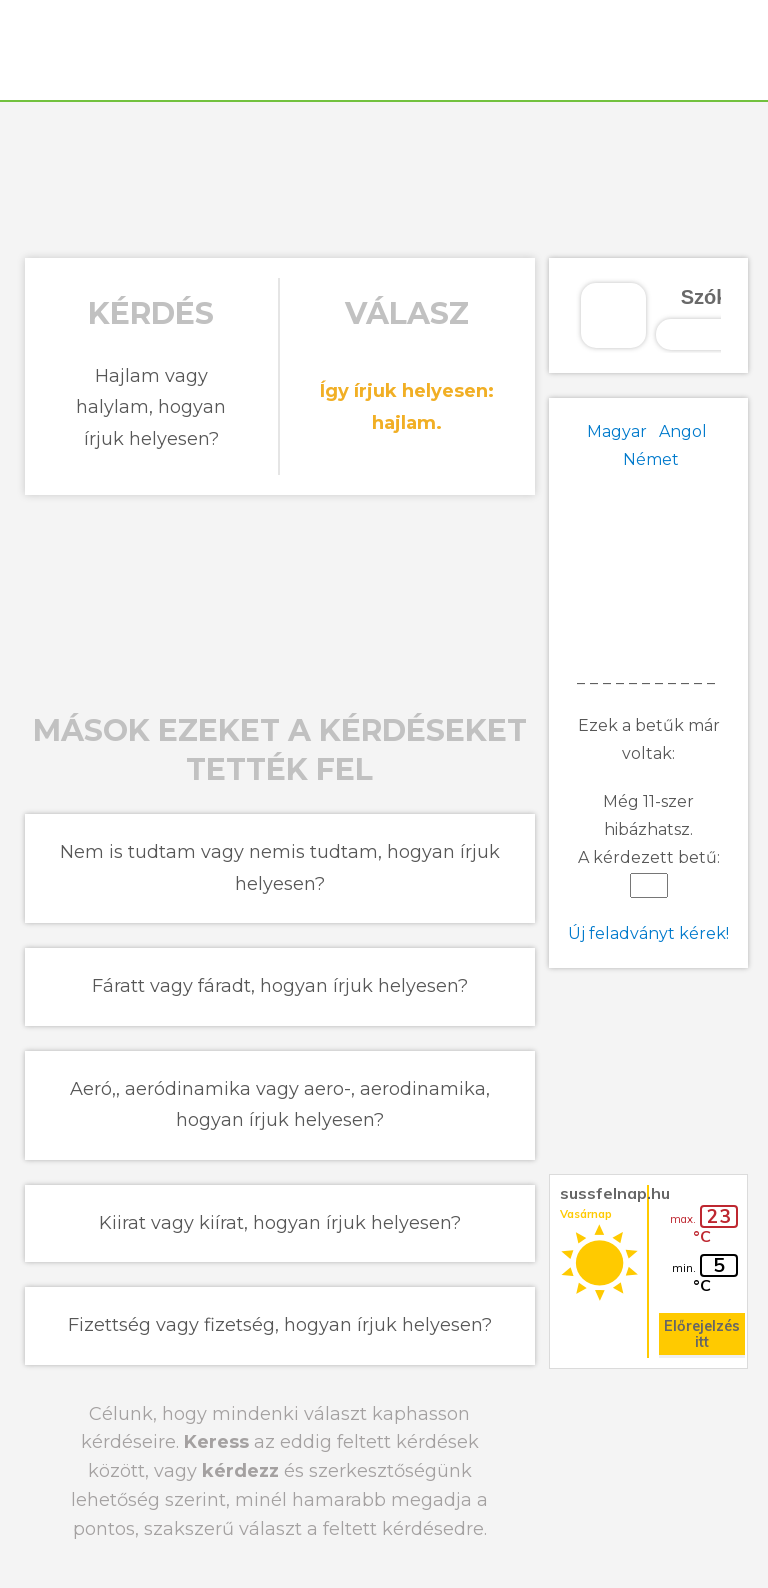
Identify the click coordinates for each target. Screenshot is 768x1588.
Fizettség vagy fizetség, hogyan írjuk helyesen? (280, 1325)
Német (651, 459)
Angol (683, 431)
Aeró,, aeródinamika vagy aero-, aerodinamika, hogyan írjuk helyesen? (280, 1105)
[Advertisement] (384, 177)
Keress (216, 1442)
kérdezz (240, 1471)
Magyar (617, 431)
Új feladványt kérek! (648, 933)
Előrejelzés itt (702, 1334)
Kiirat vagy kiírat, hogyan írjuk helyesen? (280, 1223)
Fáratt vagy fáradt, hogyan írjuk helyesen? (280, 986)
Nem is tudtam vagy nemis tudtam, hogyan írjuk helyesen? (280, 868)
